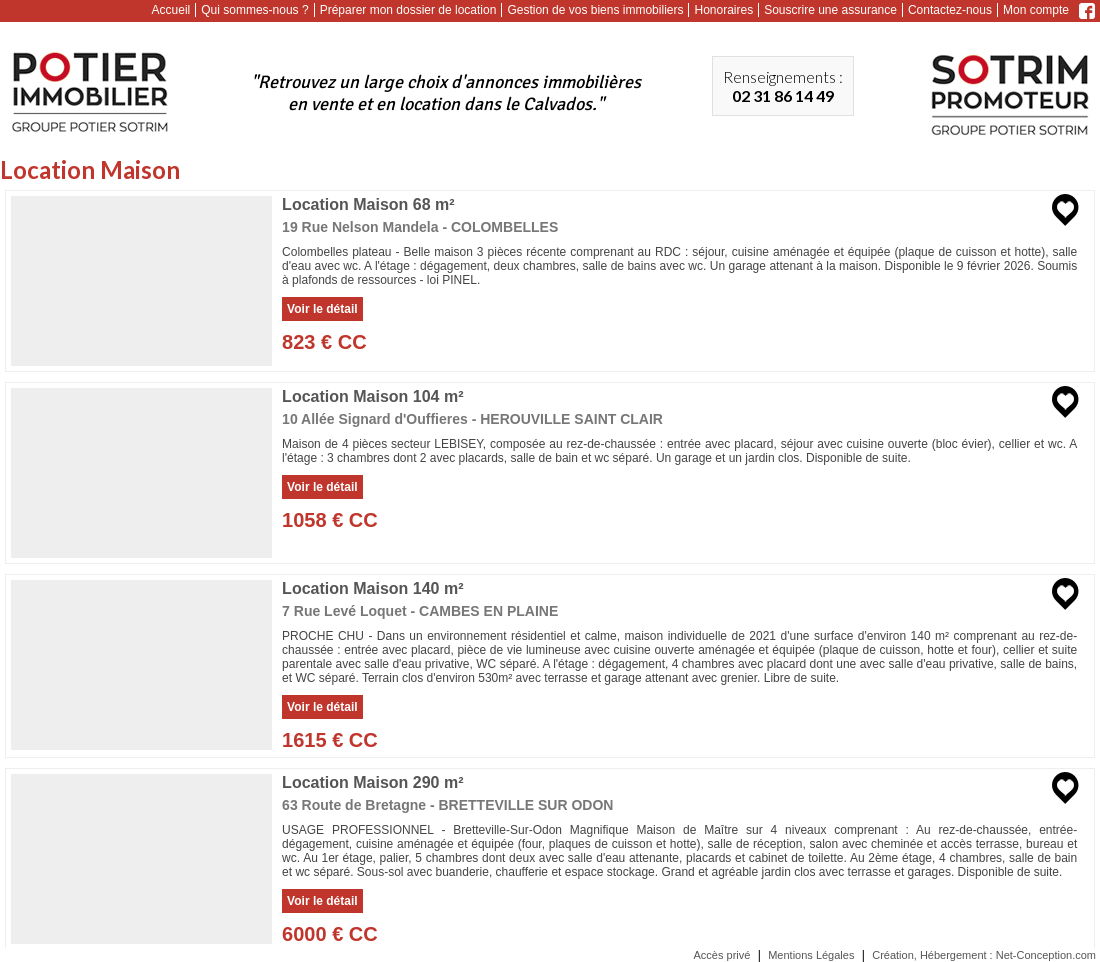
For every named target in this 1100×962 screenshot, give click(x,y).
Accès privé (722, 955)
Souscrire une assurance (830, 10)
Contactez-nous (950, 10)
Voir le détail (322, 309)
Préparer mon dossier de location (408, 10)
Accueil (171, 10)
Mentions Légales (811, 955)
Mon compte (1036, 10)
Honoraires (723, 10)
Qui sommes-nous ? (254, 10)
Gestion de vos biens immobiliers (595, 10)
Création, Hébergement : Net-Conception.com (984, 955)
